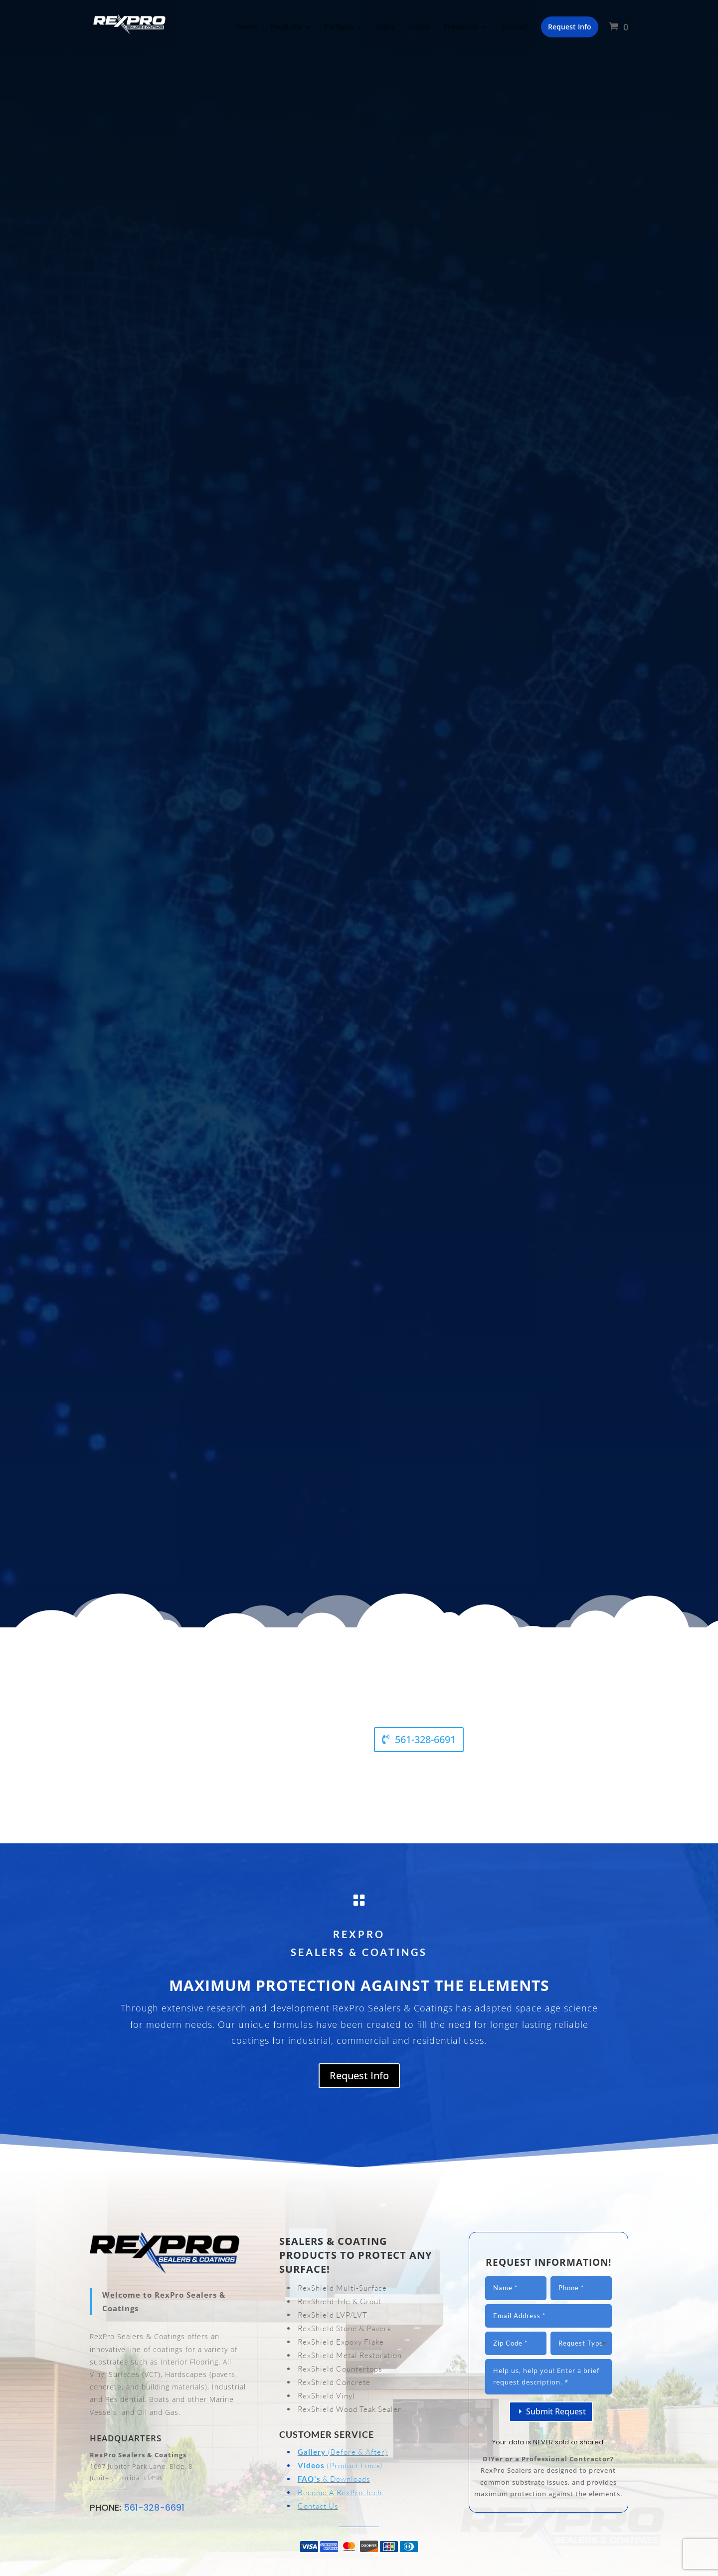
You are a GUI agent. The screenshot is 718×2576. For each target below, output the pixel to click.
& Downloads (334, 2479)
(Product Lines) (340, 2465)
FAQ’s (385, 27)
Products (285, 27)
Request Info (359, 2075)
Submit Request (556, 2411)
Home (247, 27)
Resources (460, 27)
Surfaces (338, 27)
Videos (418, 27)
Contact (514, 27)
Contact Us (318, 2506)
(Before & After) (343, 2452)
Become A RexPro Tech (340, 2492)
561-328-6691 (425, 1739)
